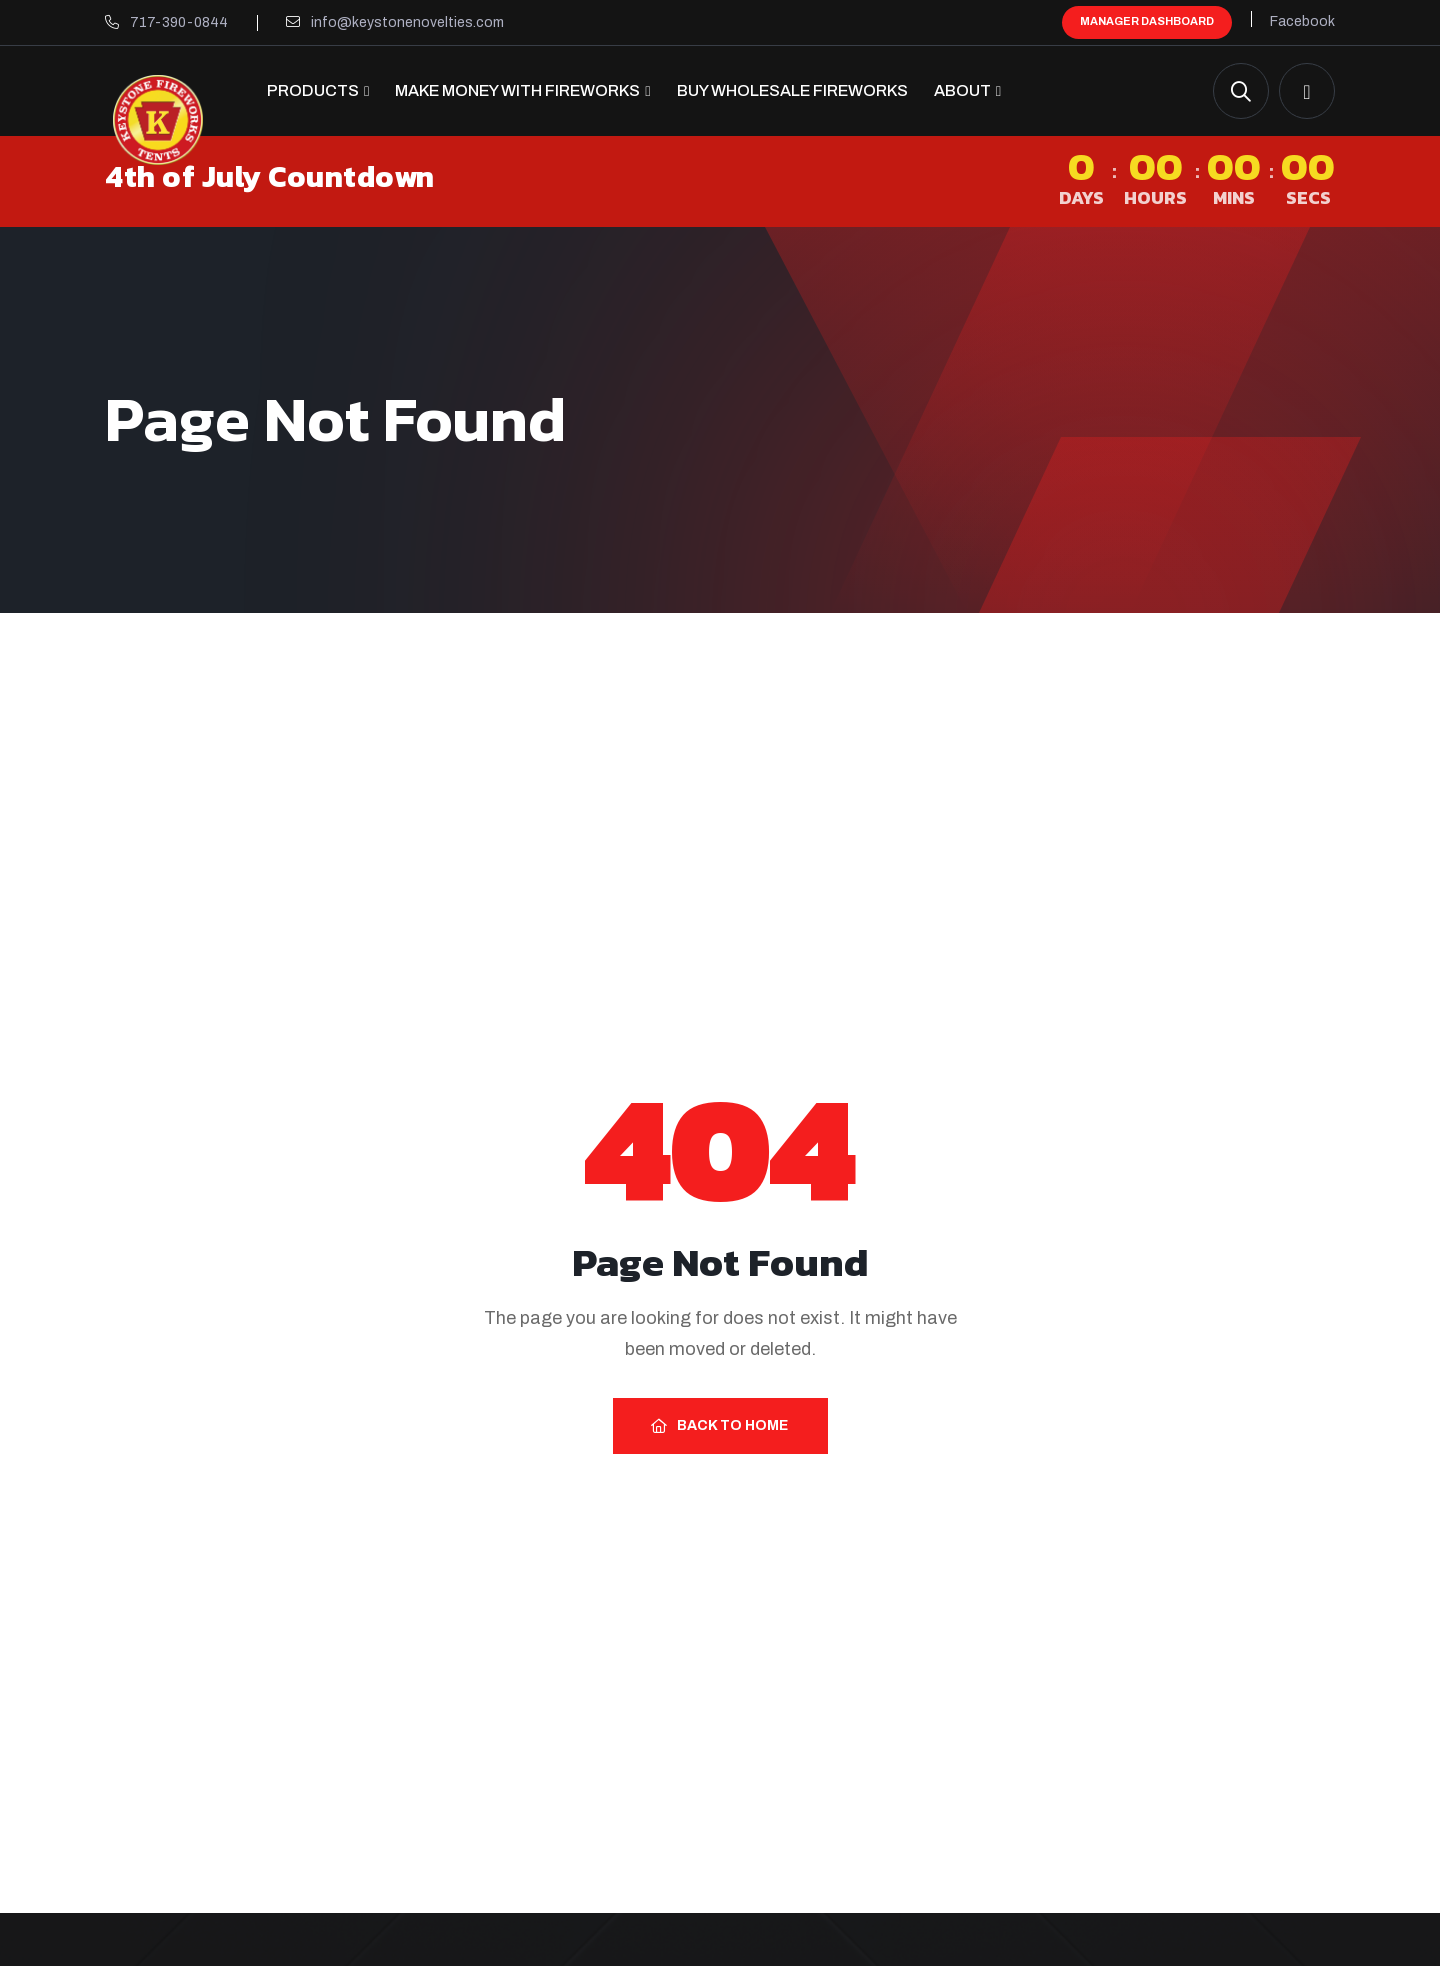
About (962, 90)
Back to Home (719, 1425)
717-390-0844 (179, 22)
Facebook (1302, 21)
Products (313, 90)
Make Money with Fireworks (517, 90)
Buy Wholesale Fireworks (792, 90)
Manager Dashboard (1147, 21)
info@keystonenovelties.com (407, 22)
